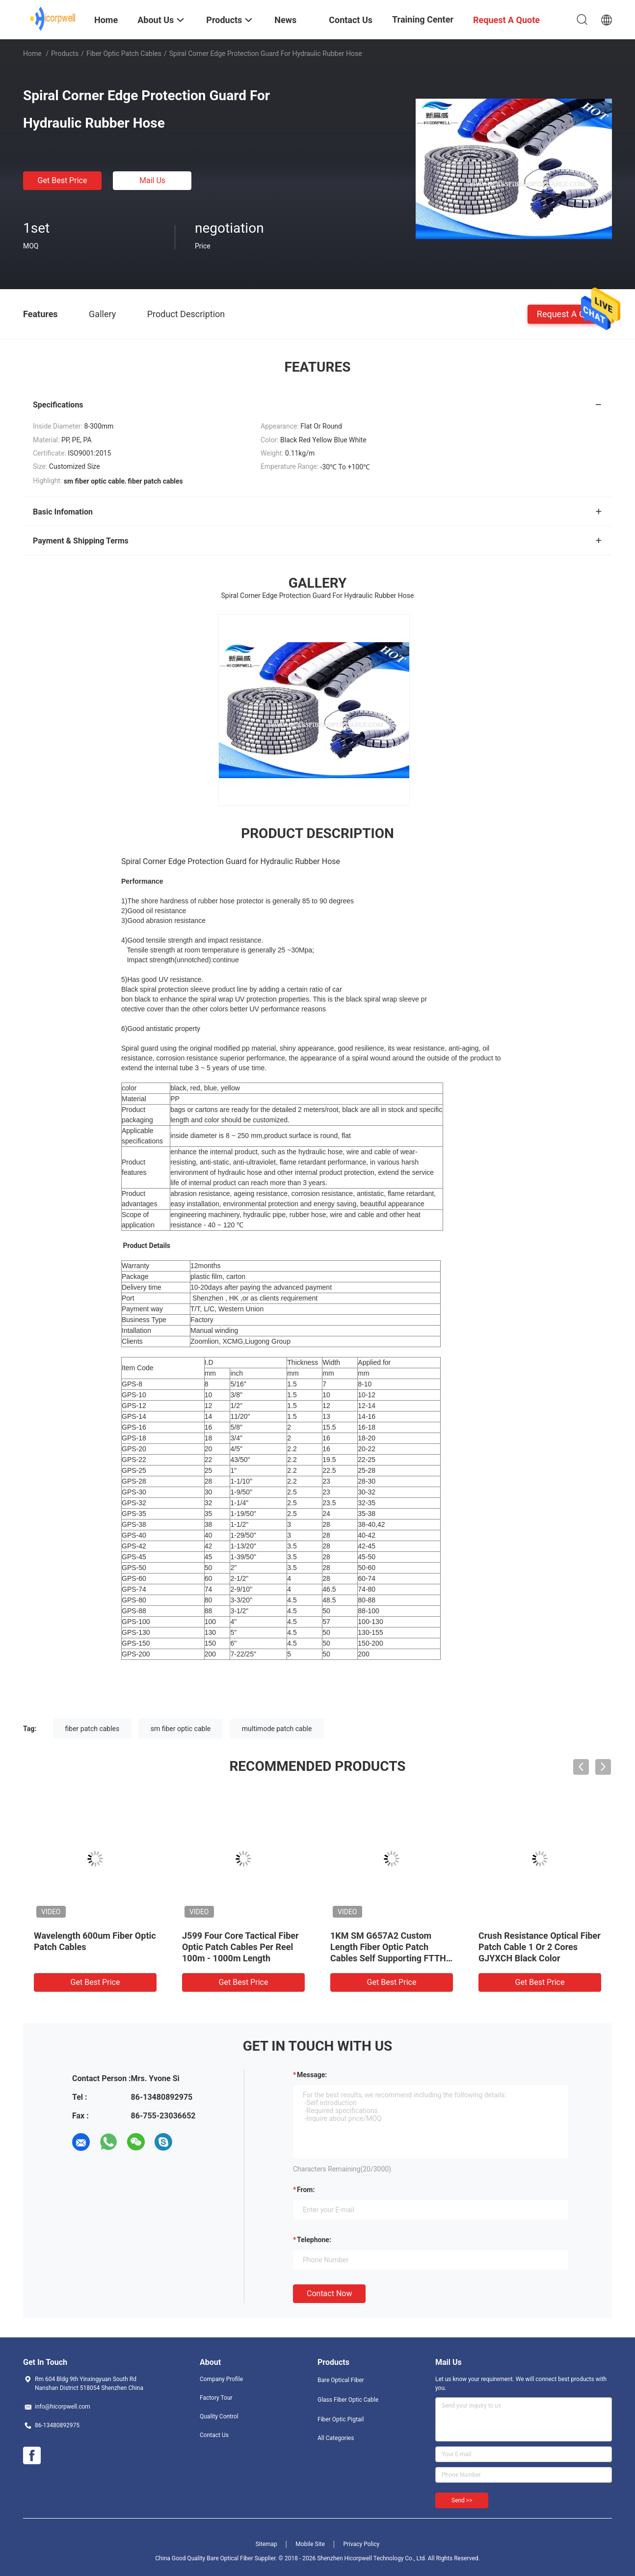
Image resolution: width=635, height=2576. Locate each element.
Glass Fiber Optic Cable (348, 2399)
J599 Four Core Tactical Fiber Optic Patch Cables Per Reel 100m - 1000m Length (240, 1946)
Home (32, 53)
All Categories (336, 2438)
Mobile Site (310, 2544)
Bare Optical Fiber (341, 2380)
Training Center (422, 19)
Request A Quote (570, 313)
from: (306, 2190)
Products (65, 53)
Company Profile (221, 2379)
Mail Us (152, 180)
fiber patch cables (92, 1729)
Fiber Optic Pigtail (341, 2419)
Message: (312, 2075)
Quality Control (219, 2416)
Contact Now (329, 2293)
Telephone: (314, 2240)
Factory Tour (216, 2397)
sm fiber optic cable (181, 1729)
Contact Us (214, 2435)
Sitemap (266, 2544)
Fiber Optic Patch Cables (123, 53)
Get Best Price (62, 180)
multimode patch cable (277, 1729)
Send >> (461, 2500)
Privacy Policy (361, 2544)
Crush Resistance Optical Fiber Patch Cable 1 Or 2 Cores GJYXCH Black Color (539, 1946)
